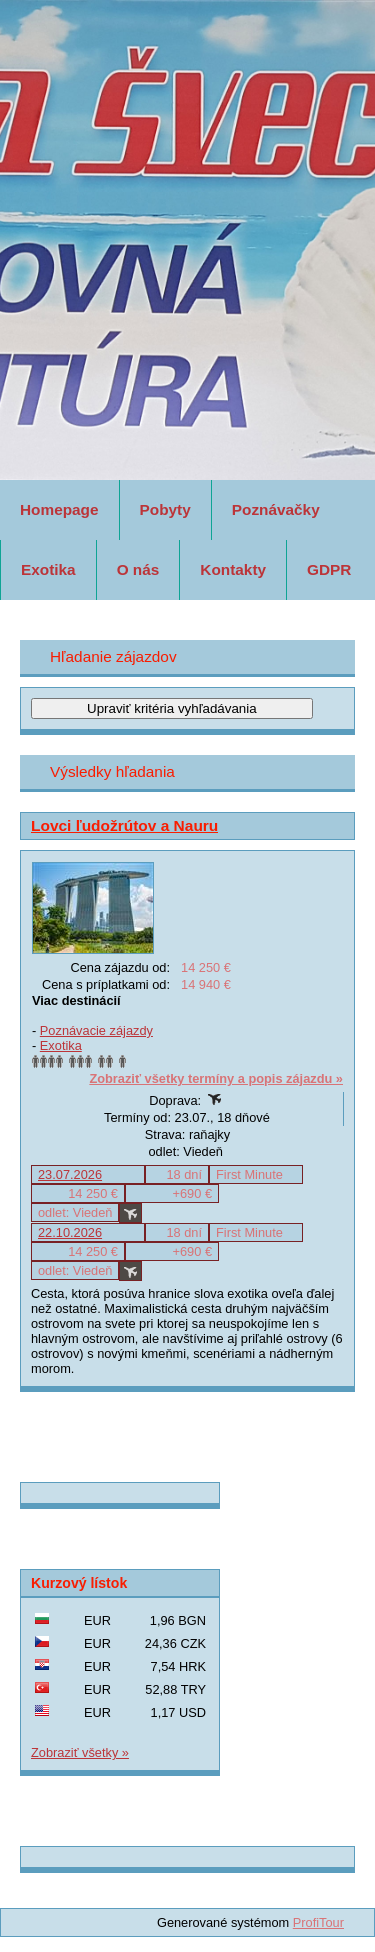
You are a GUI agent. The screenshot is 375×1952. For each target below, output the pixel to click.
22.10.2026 (70, 1232)
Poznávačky (276, 509)
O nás (138, 569)
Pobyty (165, 509)
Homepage (59, 509)
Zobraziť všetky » (80, 1752)
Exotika (48, 569)
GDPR (329, 569)
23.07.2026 (70, 1174)
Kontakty (233, 569)
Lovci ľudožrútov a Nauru (124, 825)
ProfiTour (318, 1922)
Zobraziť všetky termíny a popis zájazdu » (216, 1078)
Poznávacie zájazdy (96, 1030)
